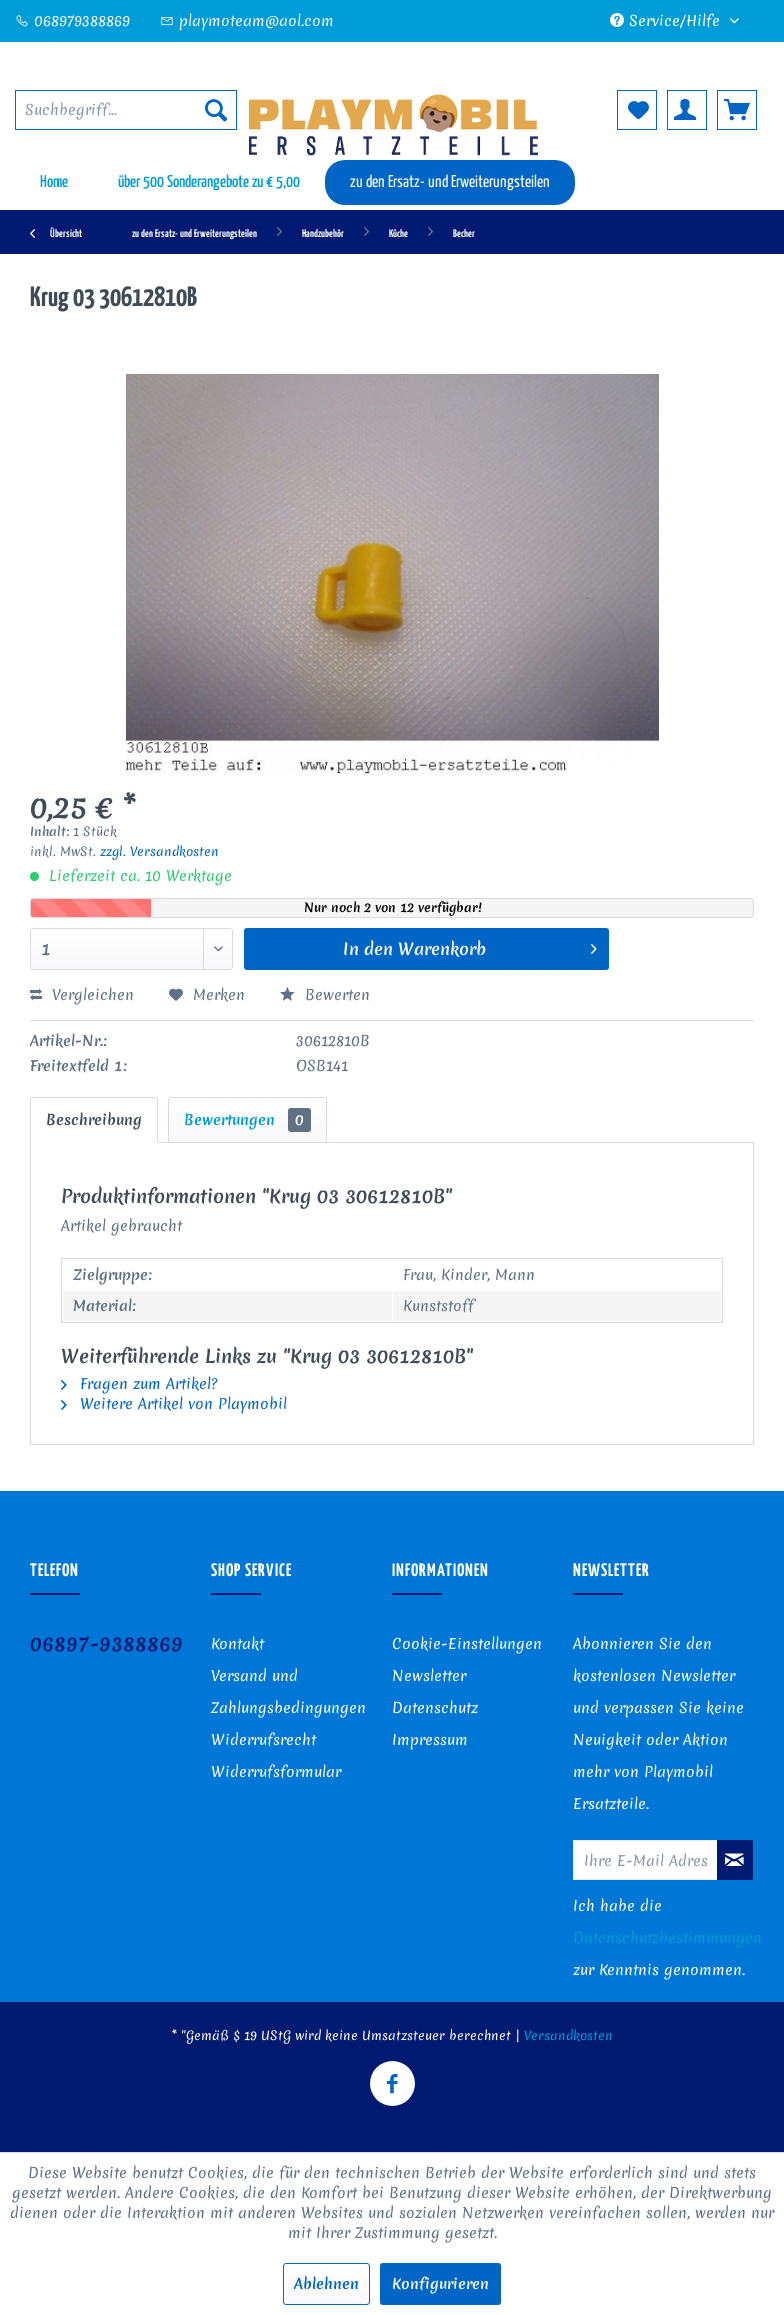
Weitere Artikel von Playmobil (174, 1404)
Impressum (430, 1740)
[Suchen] (216, 110)
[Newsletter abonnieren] (735, 1860)
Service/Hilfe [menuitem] (667, 21)
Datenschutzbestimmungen (667, 1938)
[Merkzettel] (637, 110)
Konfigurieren (440, 2284)
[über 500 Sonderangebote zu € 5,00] (209, 182)
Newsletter (429, 1676)
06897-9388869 (106, 1643)
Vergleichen (82, 995)
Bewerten (325, 995)
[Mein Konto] (687, 110)
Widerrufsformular (276, 1772)
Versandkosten (568, 2035)
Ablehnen (326, 2284)
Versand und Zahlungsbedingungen (288, 1692)
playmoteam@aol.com (247, 21)
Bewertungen (247, 1120)
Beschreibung (94, 1120)
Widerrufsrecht (263, 1740)
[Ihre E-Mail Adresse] (645, 1860)
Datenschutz (435, 1708)
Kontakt (237, 1644)
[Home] (54, 182)
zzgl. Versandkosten (159, 851)
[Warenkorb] (737, 110)
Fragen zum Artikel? (139, 1384)
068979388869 (72, 21)
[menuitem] (126, 110)
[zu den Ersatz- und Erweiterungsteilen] (450, 182)
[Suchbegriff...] (126, 110)
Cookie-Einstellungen (467, 1644)
